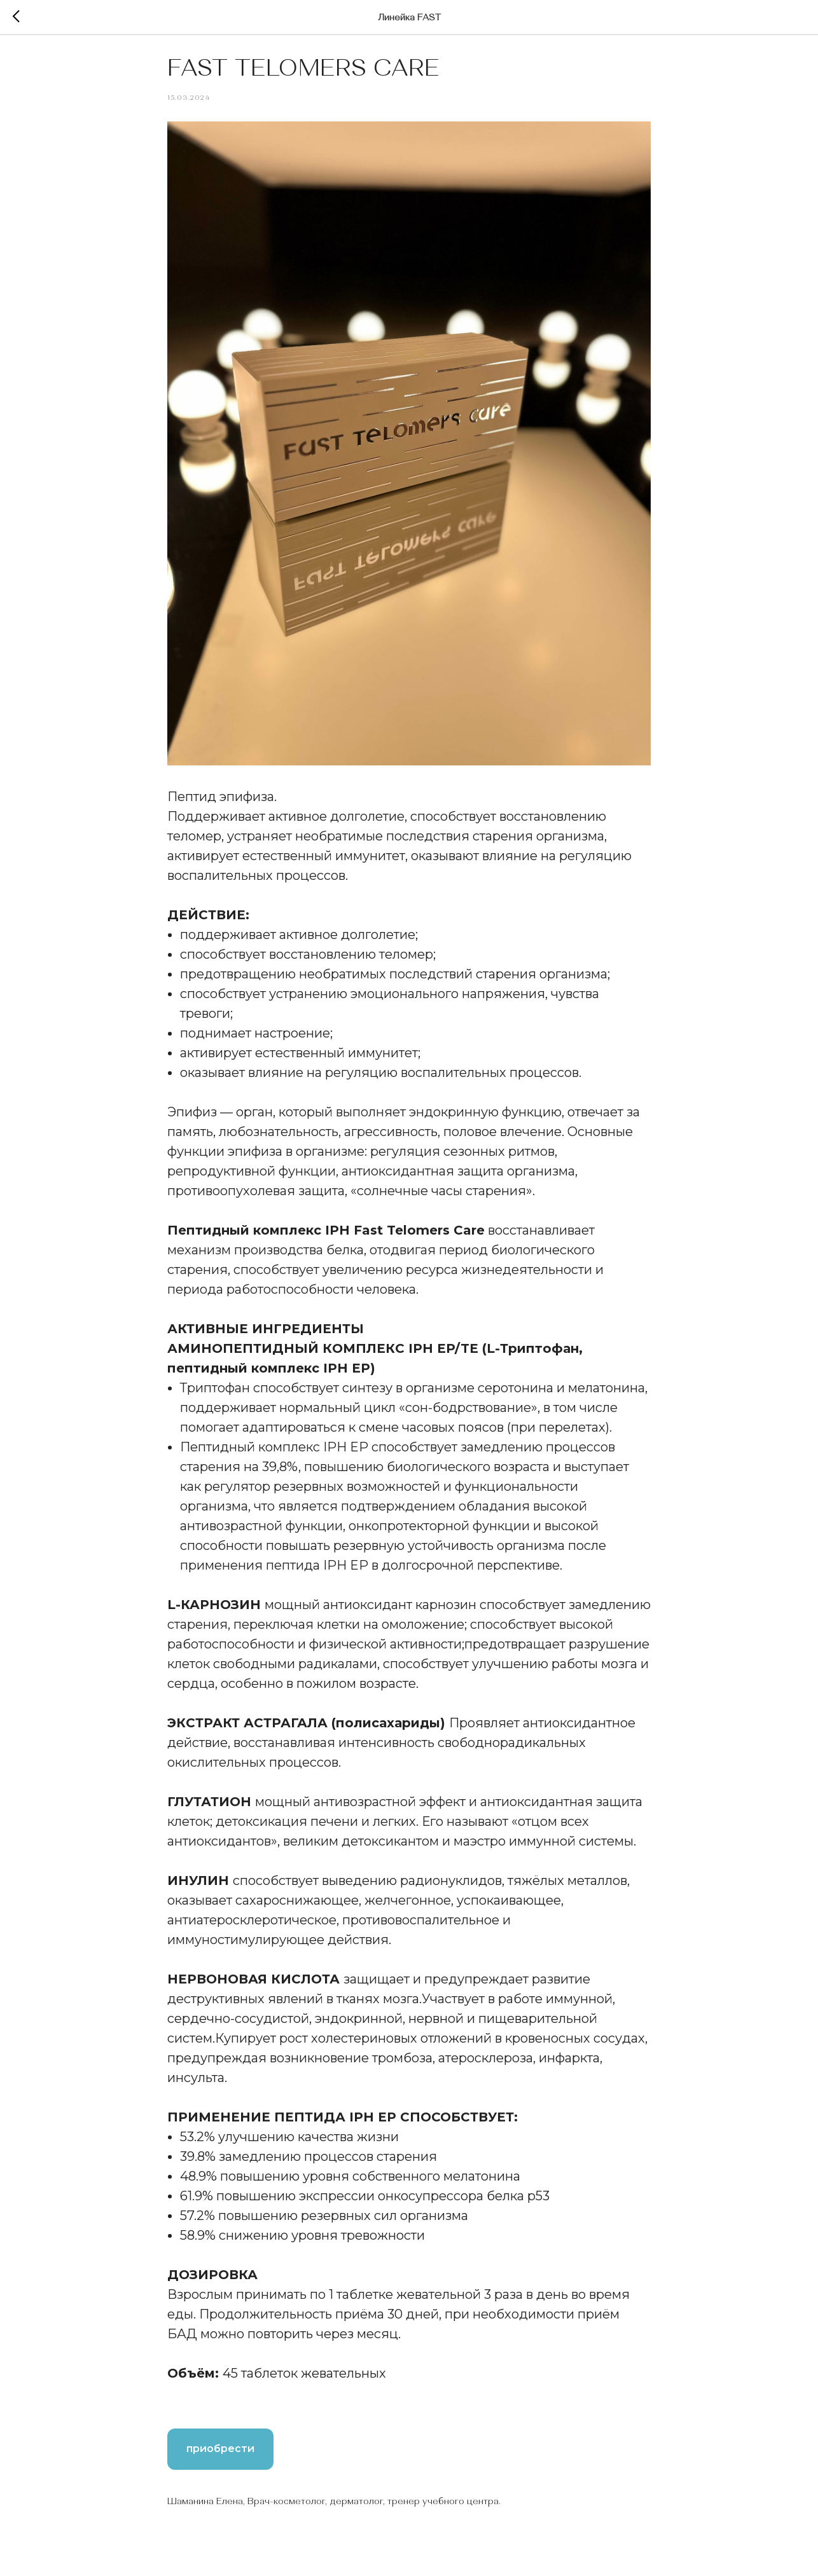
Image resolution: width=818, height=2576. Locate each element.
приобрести (220, 2456)
